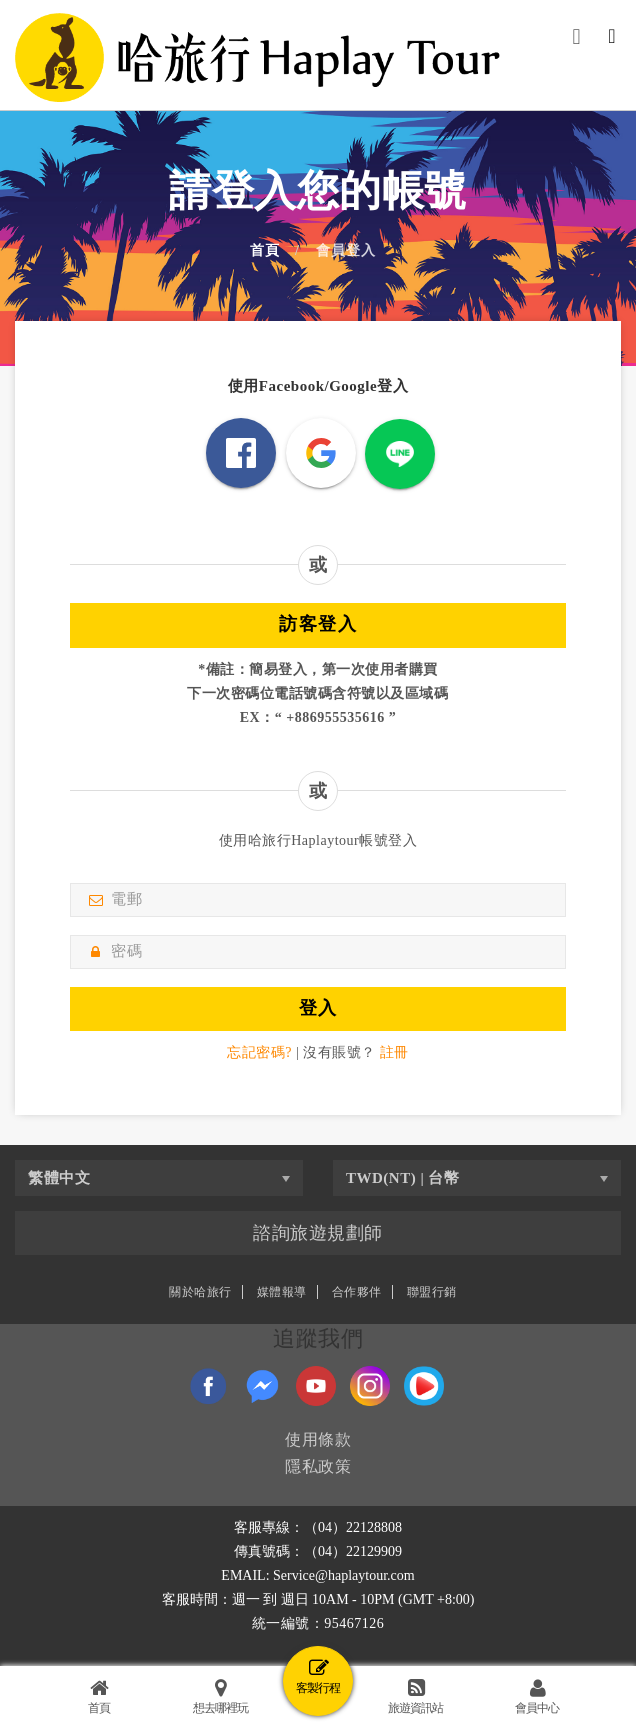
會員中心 (537, 1696)
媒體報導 (282, 1292)
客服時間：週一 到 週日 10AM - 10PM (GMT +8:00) (318, 1599)
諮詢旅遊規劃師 (318, 1233)
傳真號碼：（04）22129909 (318, 1551)
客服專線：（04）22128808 (318, 1527)
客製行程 (318, 1676)
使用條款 (318, 1439)
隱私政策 (318, 1466)
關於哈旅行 (200, 1292)
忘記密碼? (259, 1052)
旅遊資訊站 (415, 1696)
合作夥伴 (357, 1292)
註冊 (394, 1052)
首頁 (265, 251)
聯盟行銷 (432, 1292)
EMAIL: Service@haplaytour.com (317, 1575)
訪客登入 (318, 624)
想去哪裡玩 (220, 1696)
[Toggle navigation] (612, 39)
